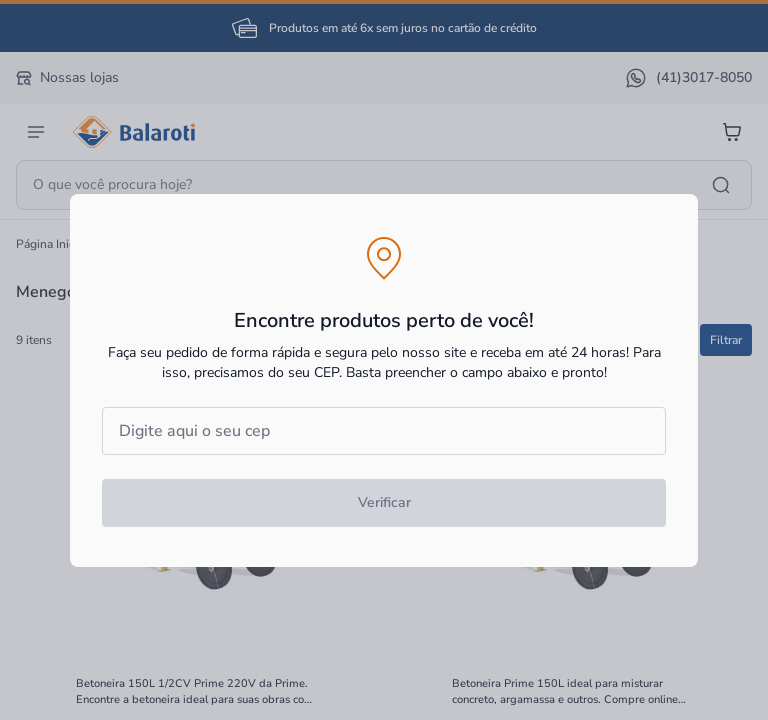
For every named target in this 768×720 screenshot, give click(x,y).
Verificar (384, 502)
